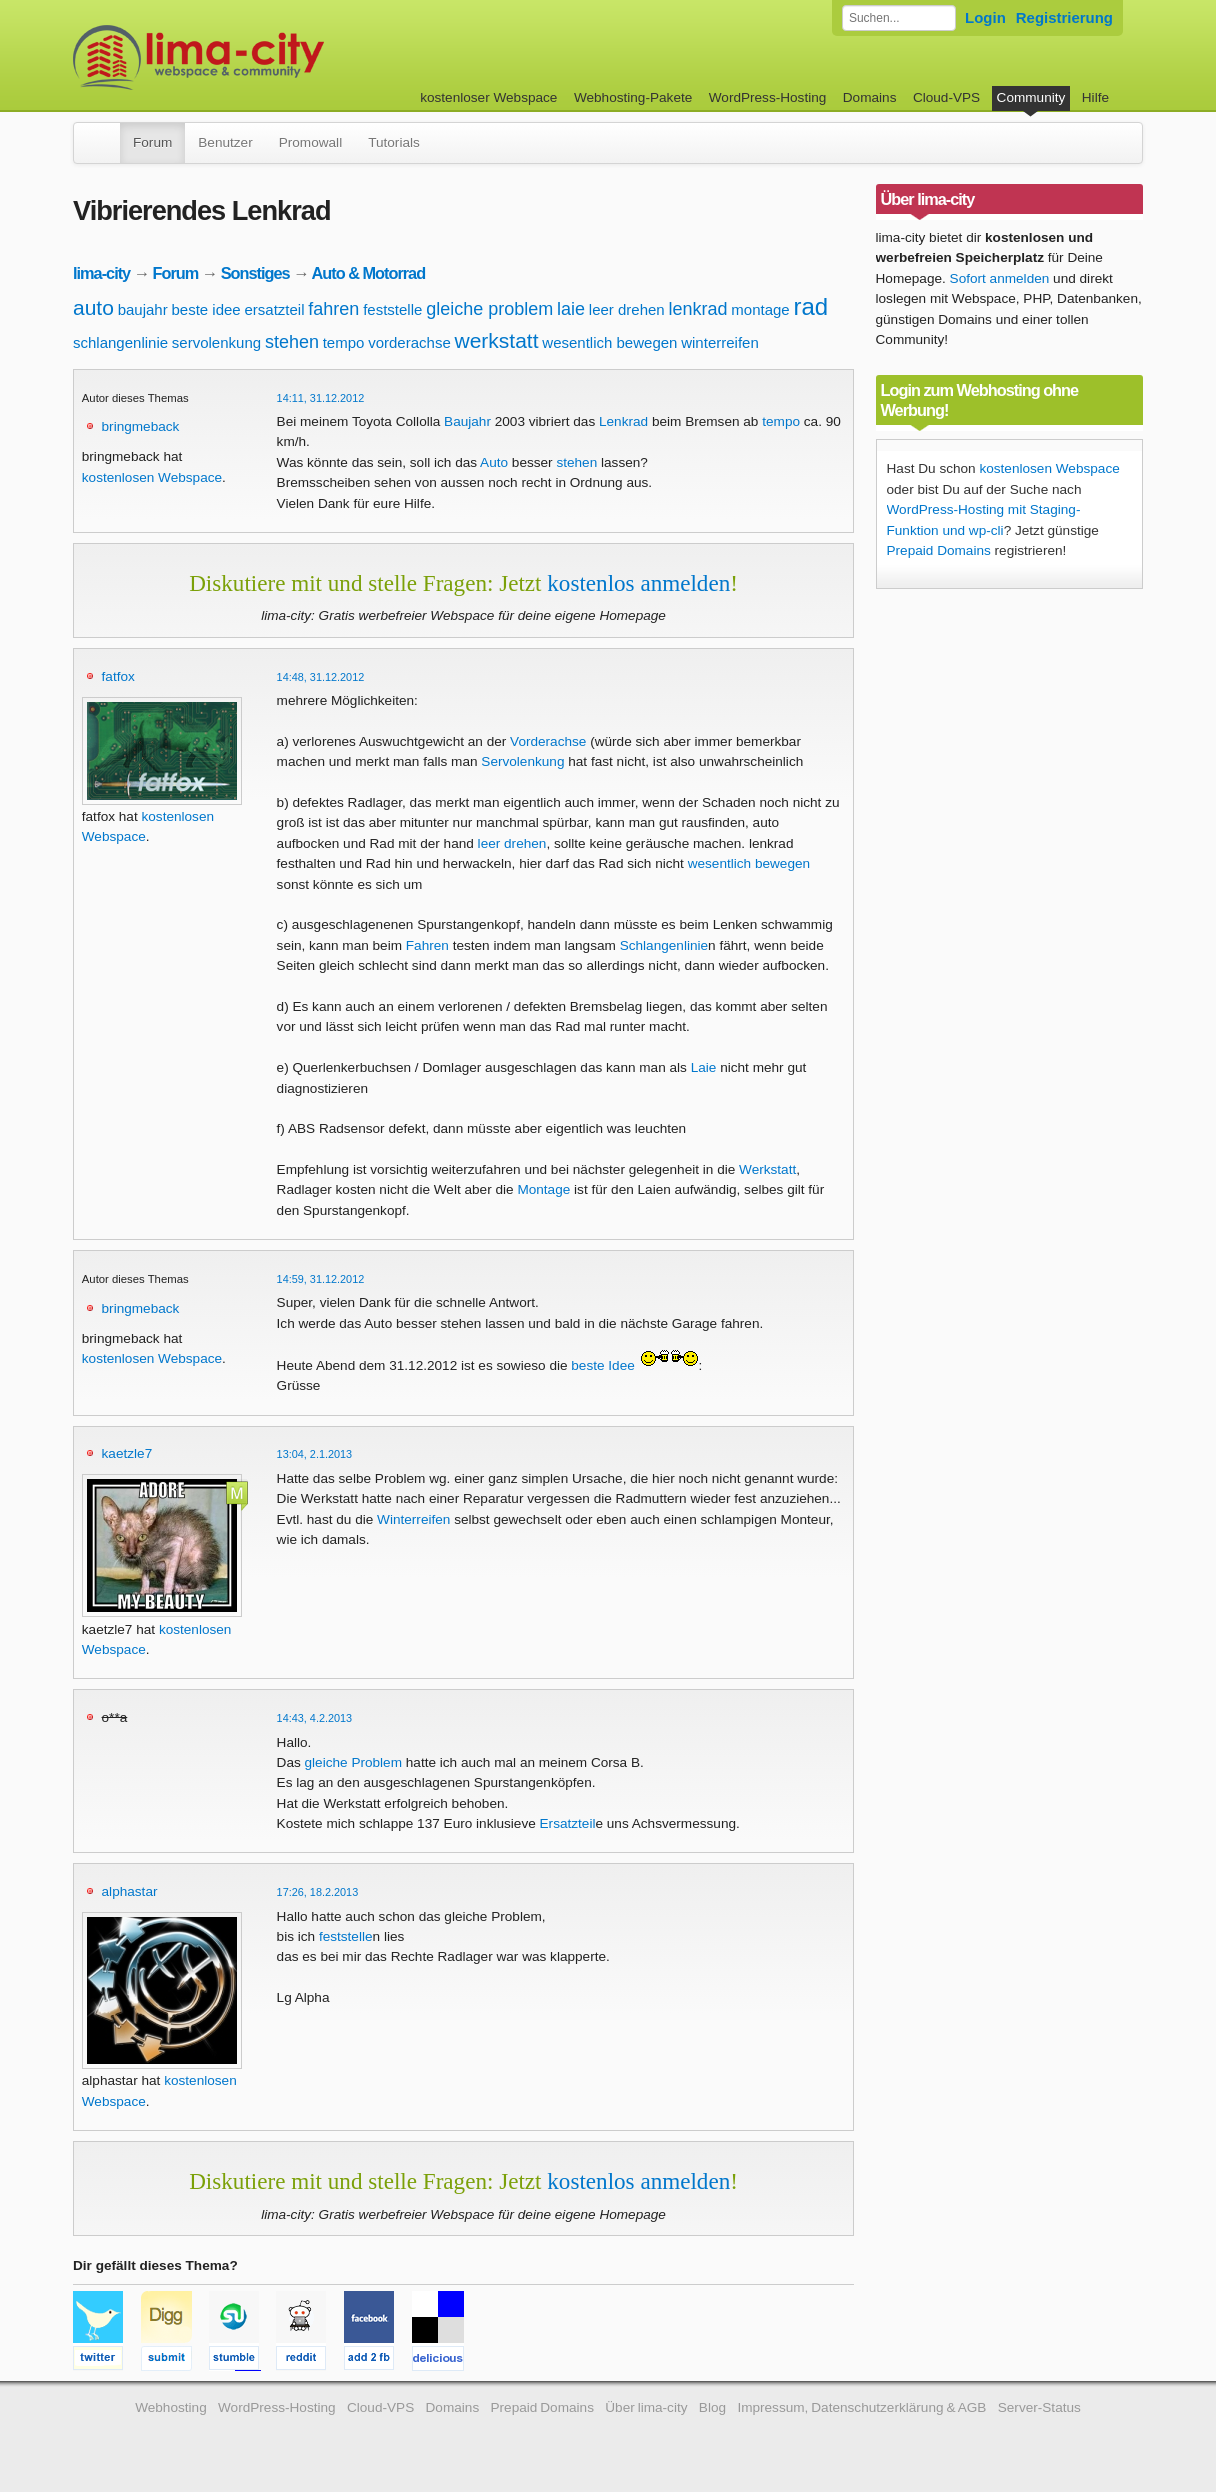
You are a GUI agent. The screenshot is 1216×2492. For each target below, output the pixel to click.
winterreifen (720, 342)
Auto (494, 462)
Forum (152, 142)
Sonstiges (255, 273)
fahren (333, 309)
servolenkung (216, 342)
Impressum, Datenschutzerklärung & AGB (861, 2407)
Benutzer (225, 142)
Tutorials (394, 142)
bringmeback (141, 426)
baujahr (143, 309)
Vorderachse (548, 741)
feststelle (392, 309)
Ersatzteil (568, 1823)
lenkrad (697, 309)
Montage (543, 1189)
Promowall (310, 142)
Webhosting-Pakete (633, 97)
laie (571, 309)
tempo (344, 342)
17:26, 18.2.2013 (318, 1892)
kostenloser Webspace (488, 97)
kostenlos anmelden (638, 583)
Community (1031, 97)
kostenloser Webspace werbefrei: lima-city (273, 57)
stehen (292, 342)
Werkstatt (767, 1169)
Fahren (427, 945)
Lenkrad (623, 421)
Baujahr (467, 421)
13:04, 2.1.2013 (315, 1454)
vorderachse (409, 342)
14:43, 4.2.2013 (315, 1718)
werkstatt (497, 340)
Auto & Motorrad (368, 273)
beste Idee (603, 1365)
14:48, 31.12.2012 (321, 677)
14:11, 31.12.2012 (321, 398)
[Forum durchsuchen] (899, 18)
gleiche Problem (353, 1762)
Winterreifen (413, 1519)
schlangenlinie (120, 342)
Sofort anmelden (1000, 278)
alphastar (130, 1891)
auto (93, 307)
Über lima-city (646, 2407)
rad (810, 306)
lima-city (101, 273)
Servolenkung (522, 761)
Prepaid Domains (939, 550)
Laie (704, 1067)
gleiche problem (489, 309)
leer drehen (627, 309)
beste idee (205, 309)
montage (760, 309)
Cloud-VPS (946, 97)
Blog (712, 2407)
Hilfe (1095, 97)
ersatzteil (275, 309)
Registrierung (1064, 17)
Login (985, 17)
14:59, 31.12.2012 (321, 1279)
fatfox (118, 676)
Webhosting (171, 2407)
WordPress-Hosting (768, 97)
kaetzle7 (127, 1453)
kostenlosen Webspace (152, 477)
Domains (870, 97)
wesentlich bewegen (609, 342)
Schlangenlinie (664, 945)
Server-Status (1039, 2407)
